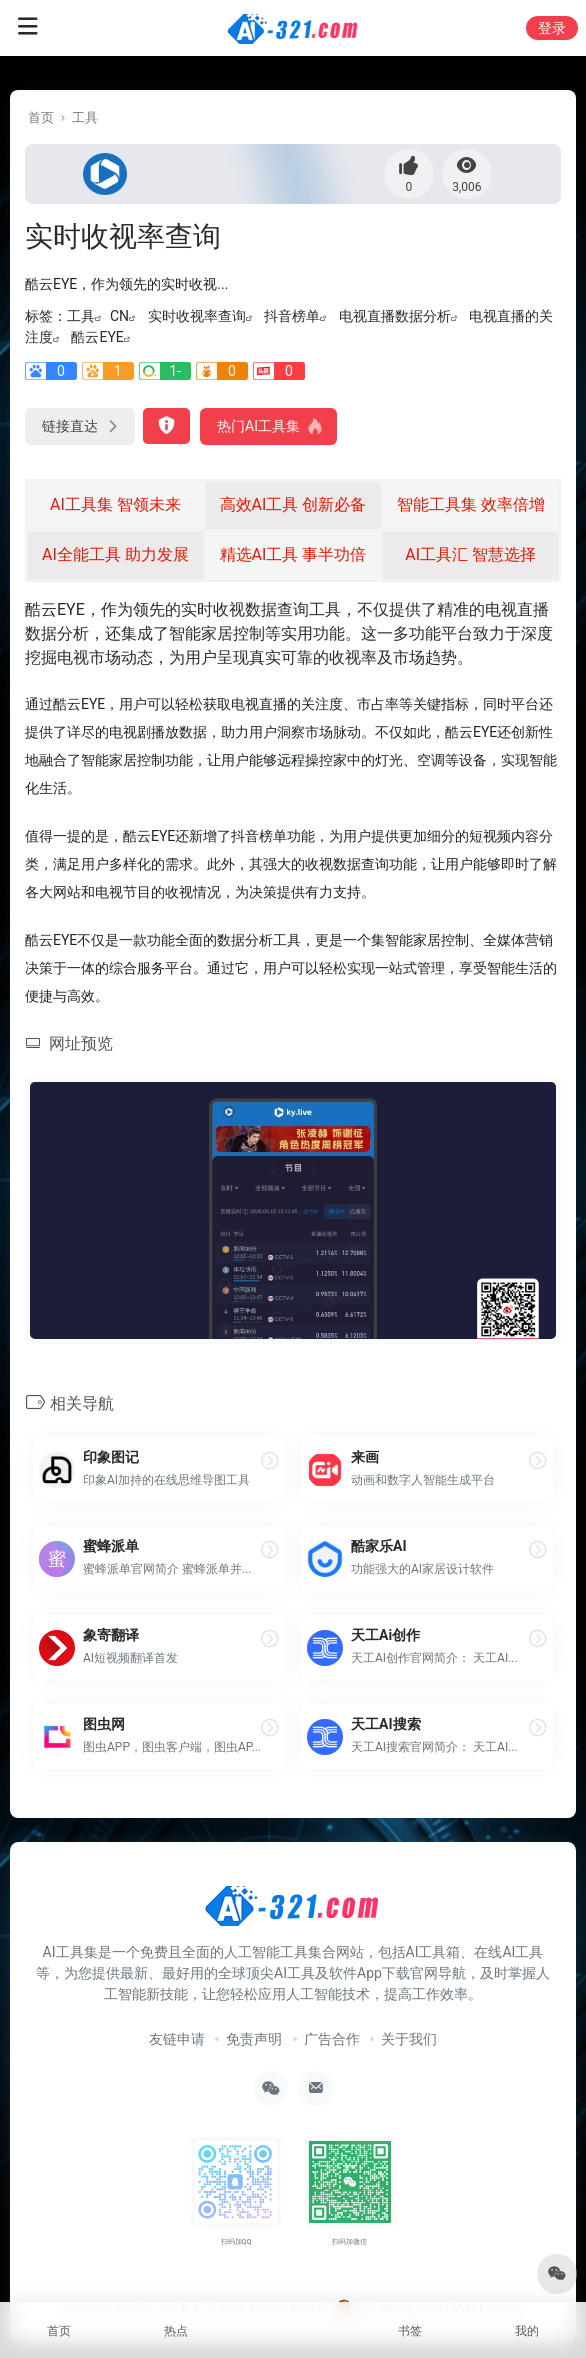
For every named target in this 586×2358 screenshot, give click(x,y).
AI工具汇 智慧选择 (470, 554)
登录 (552, 28)
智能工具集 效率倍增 (471, 504)
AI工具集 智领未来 (115, 504)
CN (119, 316)
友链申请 (177, 2039)
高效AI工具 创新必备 (293, 504)
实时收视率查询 (197, 316)
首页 (41, 117)
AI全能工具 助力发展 (115, 554)
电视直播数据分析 (395, 316)
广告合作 (332, 2039)
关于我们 (409, 2039)
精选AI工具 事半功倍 (293, 554)
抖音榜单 (292, 316)
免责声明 (254, 2039)
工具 (85, 117)
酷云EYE (97, 337)
